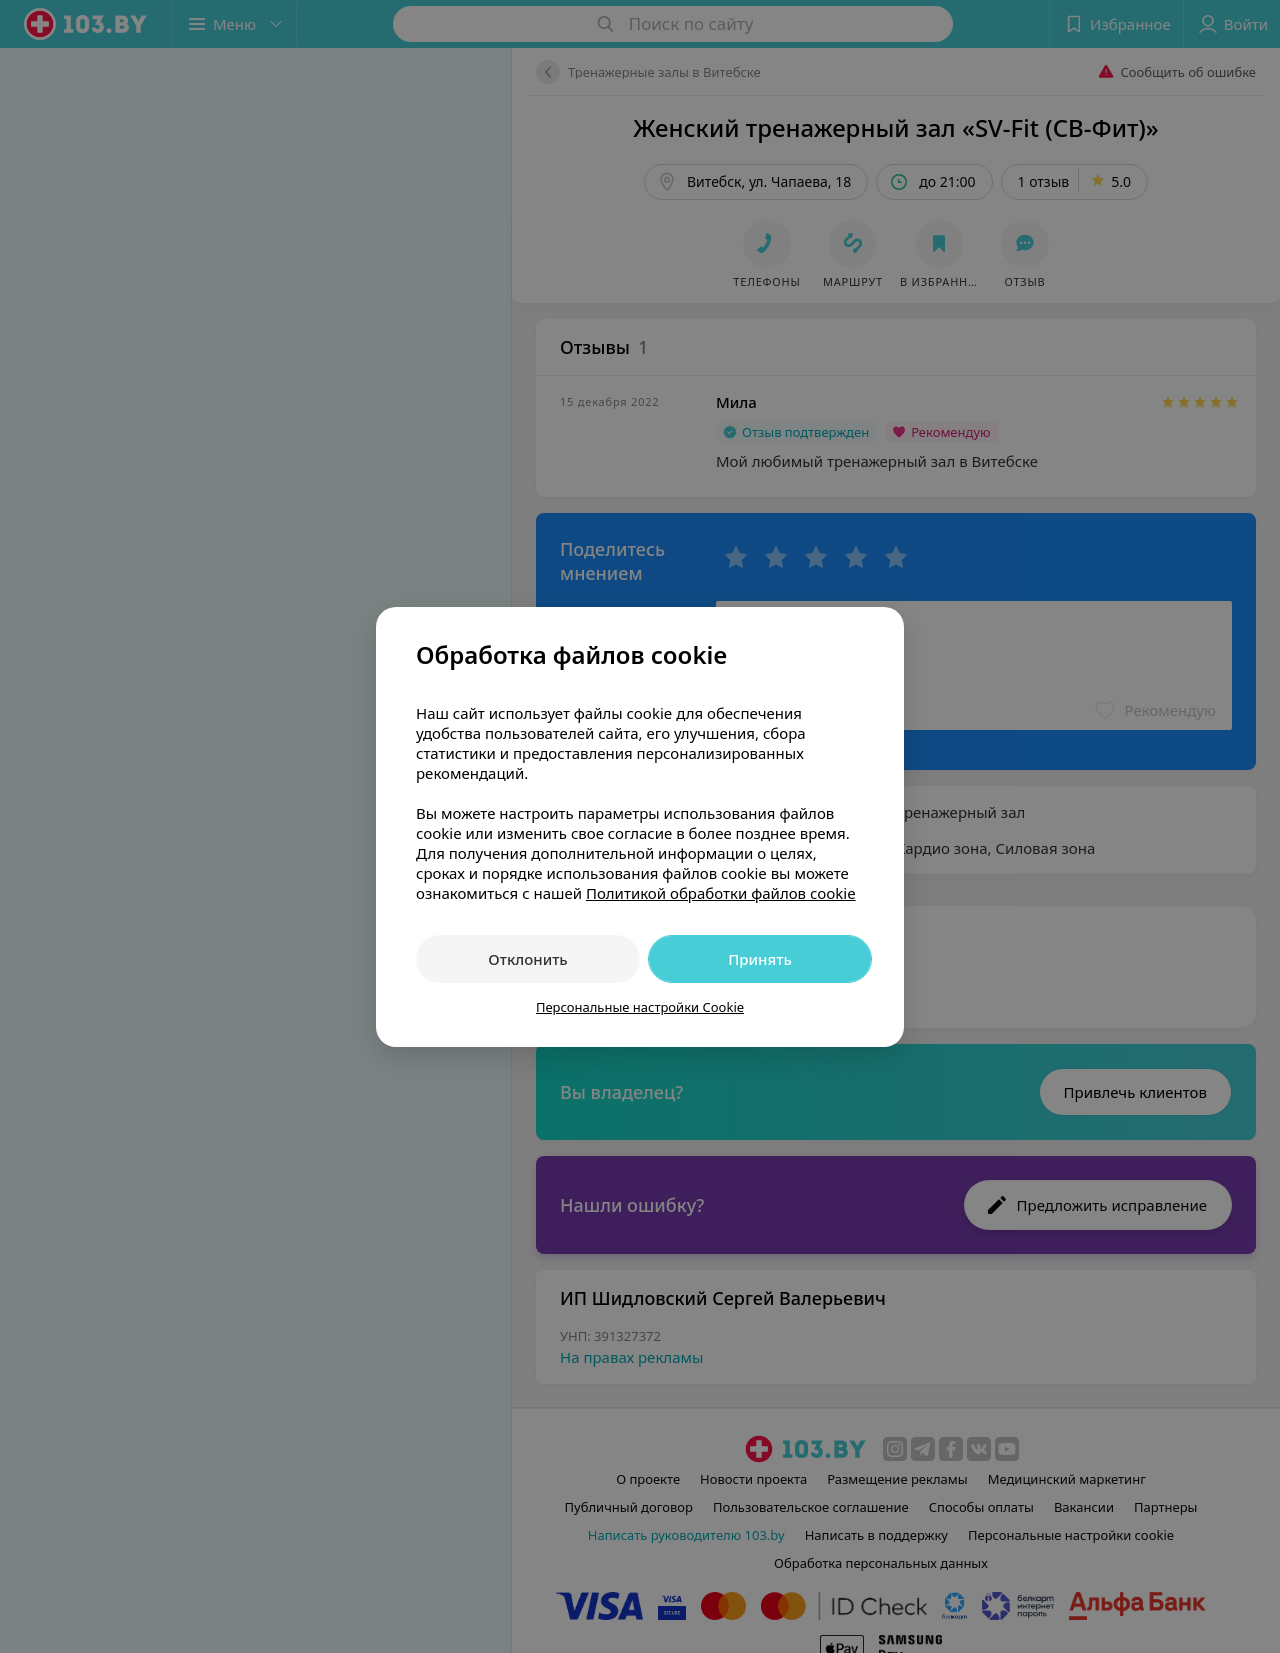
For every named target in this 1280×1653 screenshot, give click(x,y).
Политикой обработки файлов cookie (721, 893)
